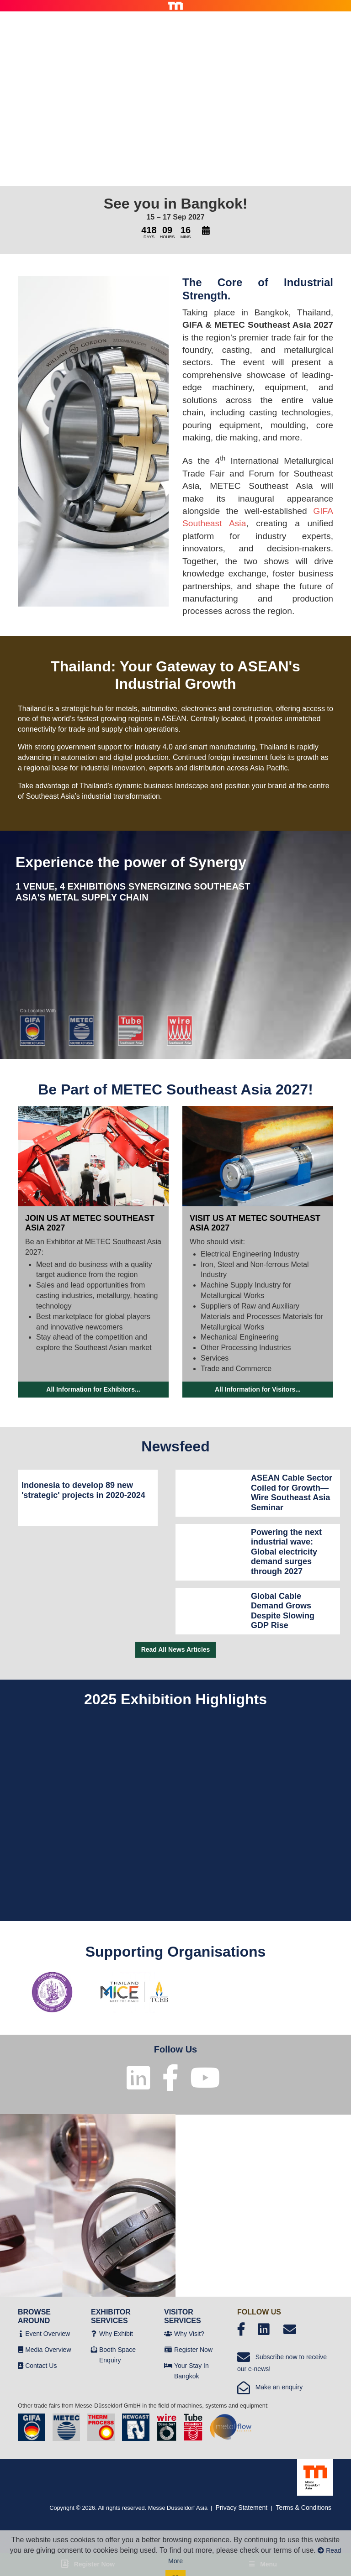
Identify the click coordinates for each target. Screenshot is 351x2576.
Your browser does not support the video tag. (175, 98)
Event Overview (47, 2333)
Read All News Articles (175, 1649)
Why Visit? (189, 2333)
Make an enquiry (270, 2387)
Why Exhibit (116, 2333)
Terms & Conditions (303, 2507)
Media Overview (48, 2349)
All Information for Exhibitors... (93, 1389)
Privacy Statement (242, 2507)
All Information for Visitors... (258, 1389)
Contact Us (41, 2365)
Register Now (193, 2349)
